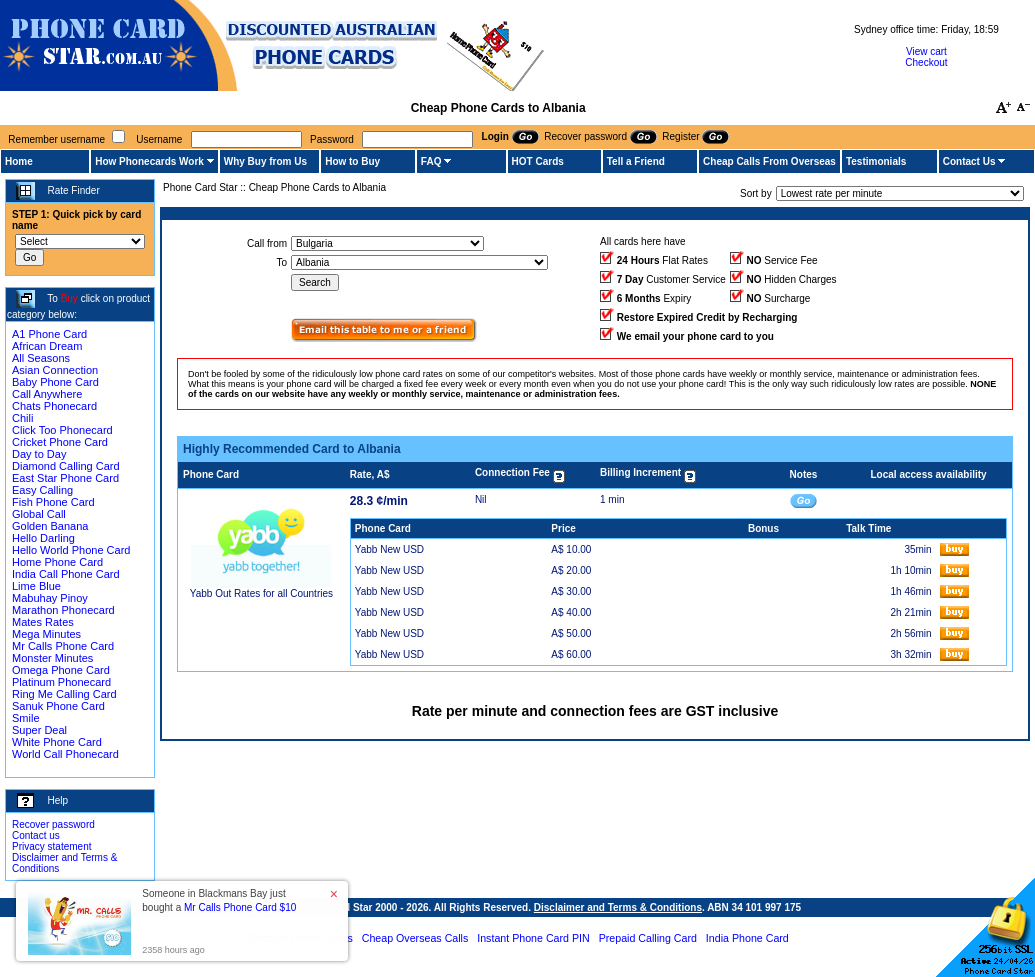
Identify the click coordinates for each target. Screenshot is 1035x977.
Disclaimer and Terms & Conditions (618, 907)
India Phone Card (747, 938)
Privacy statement (51, 846)
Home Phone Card (57, 562)
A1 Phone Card (49, 334)
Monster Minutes (52, 658)
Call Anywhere (47, 394)
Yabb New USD (389, 549)
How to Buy (352, 161)
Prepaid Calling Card (648, 938)
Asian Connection (55, 370)
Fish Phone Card (53, 502)
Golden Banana (50, 526)
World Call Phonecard (65, 754)
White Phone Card (57, 742)
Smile (26, 718)
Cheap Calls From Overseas (769, 161)
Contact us (36, 835)
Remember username (56, 139)
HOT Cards (538, 161)
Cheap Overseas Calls (415, 938)
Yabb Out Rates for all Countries (261, 593)
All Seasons (41, 358)
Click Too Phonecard (62, 430)
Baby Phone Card (55, 382)
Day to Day (39, 454)
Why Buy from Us (265, 161)
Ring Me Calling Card (64, 694)
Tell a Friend (636, 161)
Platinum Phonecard (61, 682)
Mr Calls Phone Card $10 (240, 907)
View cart (926, 51)
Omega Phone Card (61, 670)
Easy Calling (42, 490)
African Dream (47, 346)
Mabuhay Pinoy (50, 598)
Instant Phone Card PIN (533, 938)
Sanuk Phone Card (58, 706)
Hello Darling (43, 538)
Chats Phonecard (54, 406)
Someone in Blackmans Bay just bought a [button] (219, 900)
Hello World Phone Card (71, 550)
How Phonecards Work (149, 161)
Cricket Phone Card (60, 442)
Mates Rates (43, 622)
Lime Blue (36, 586)
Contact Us (969, 161)
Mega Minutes (46, 634)
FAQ (431, 161)
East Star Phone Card (65, 478)
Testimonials (876, 161)
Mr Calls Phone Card (63, 646)
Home (19, 161)
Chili (22, 418)
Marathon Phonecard (63, 610)
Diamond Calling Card (66, 466)
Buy (69, 298)
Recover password (53, 824)
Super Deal (39, 730)
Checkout (926, 62)
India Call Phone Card (66, 574)
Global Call (39, 514)
